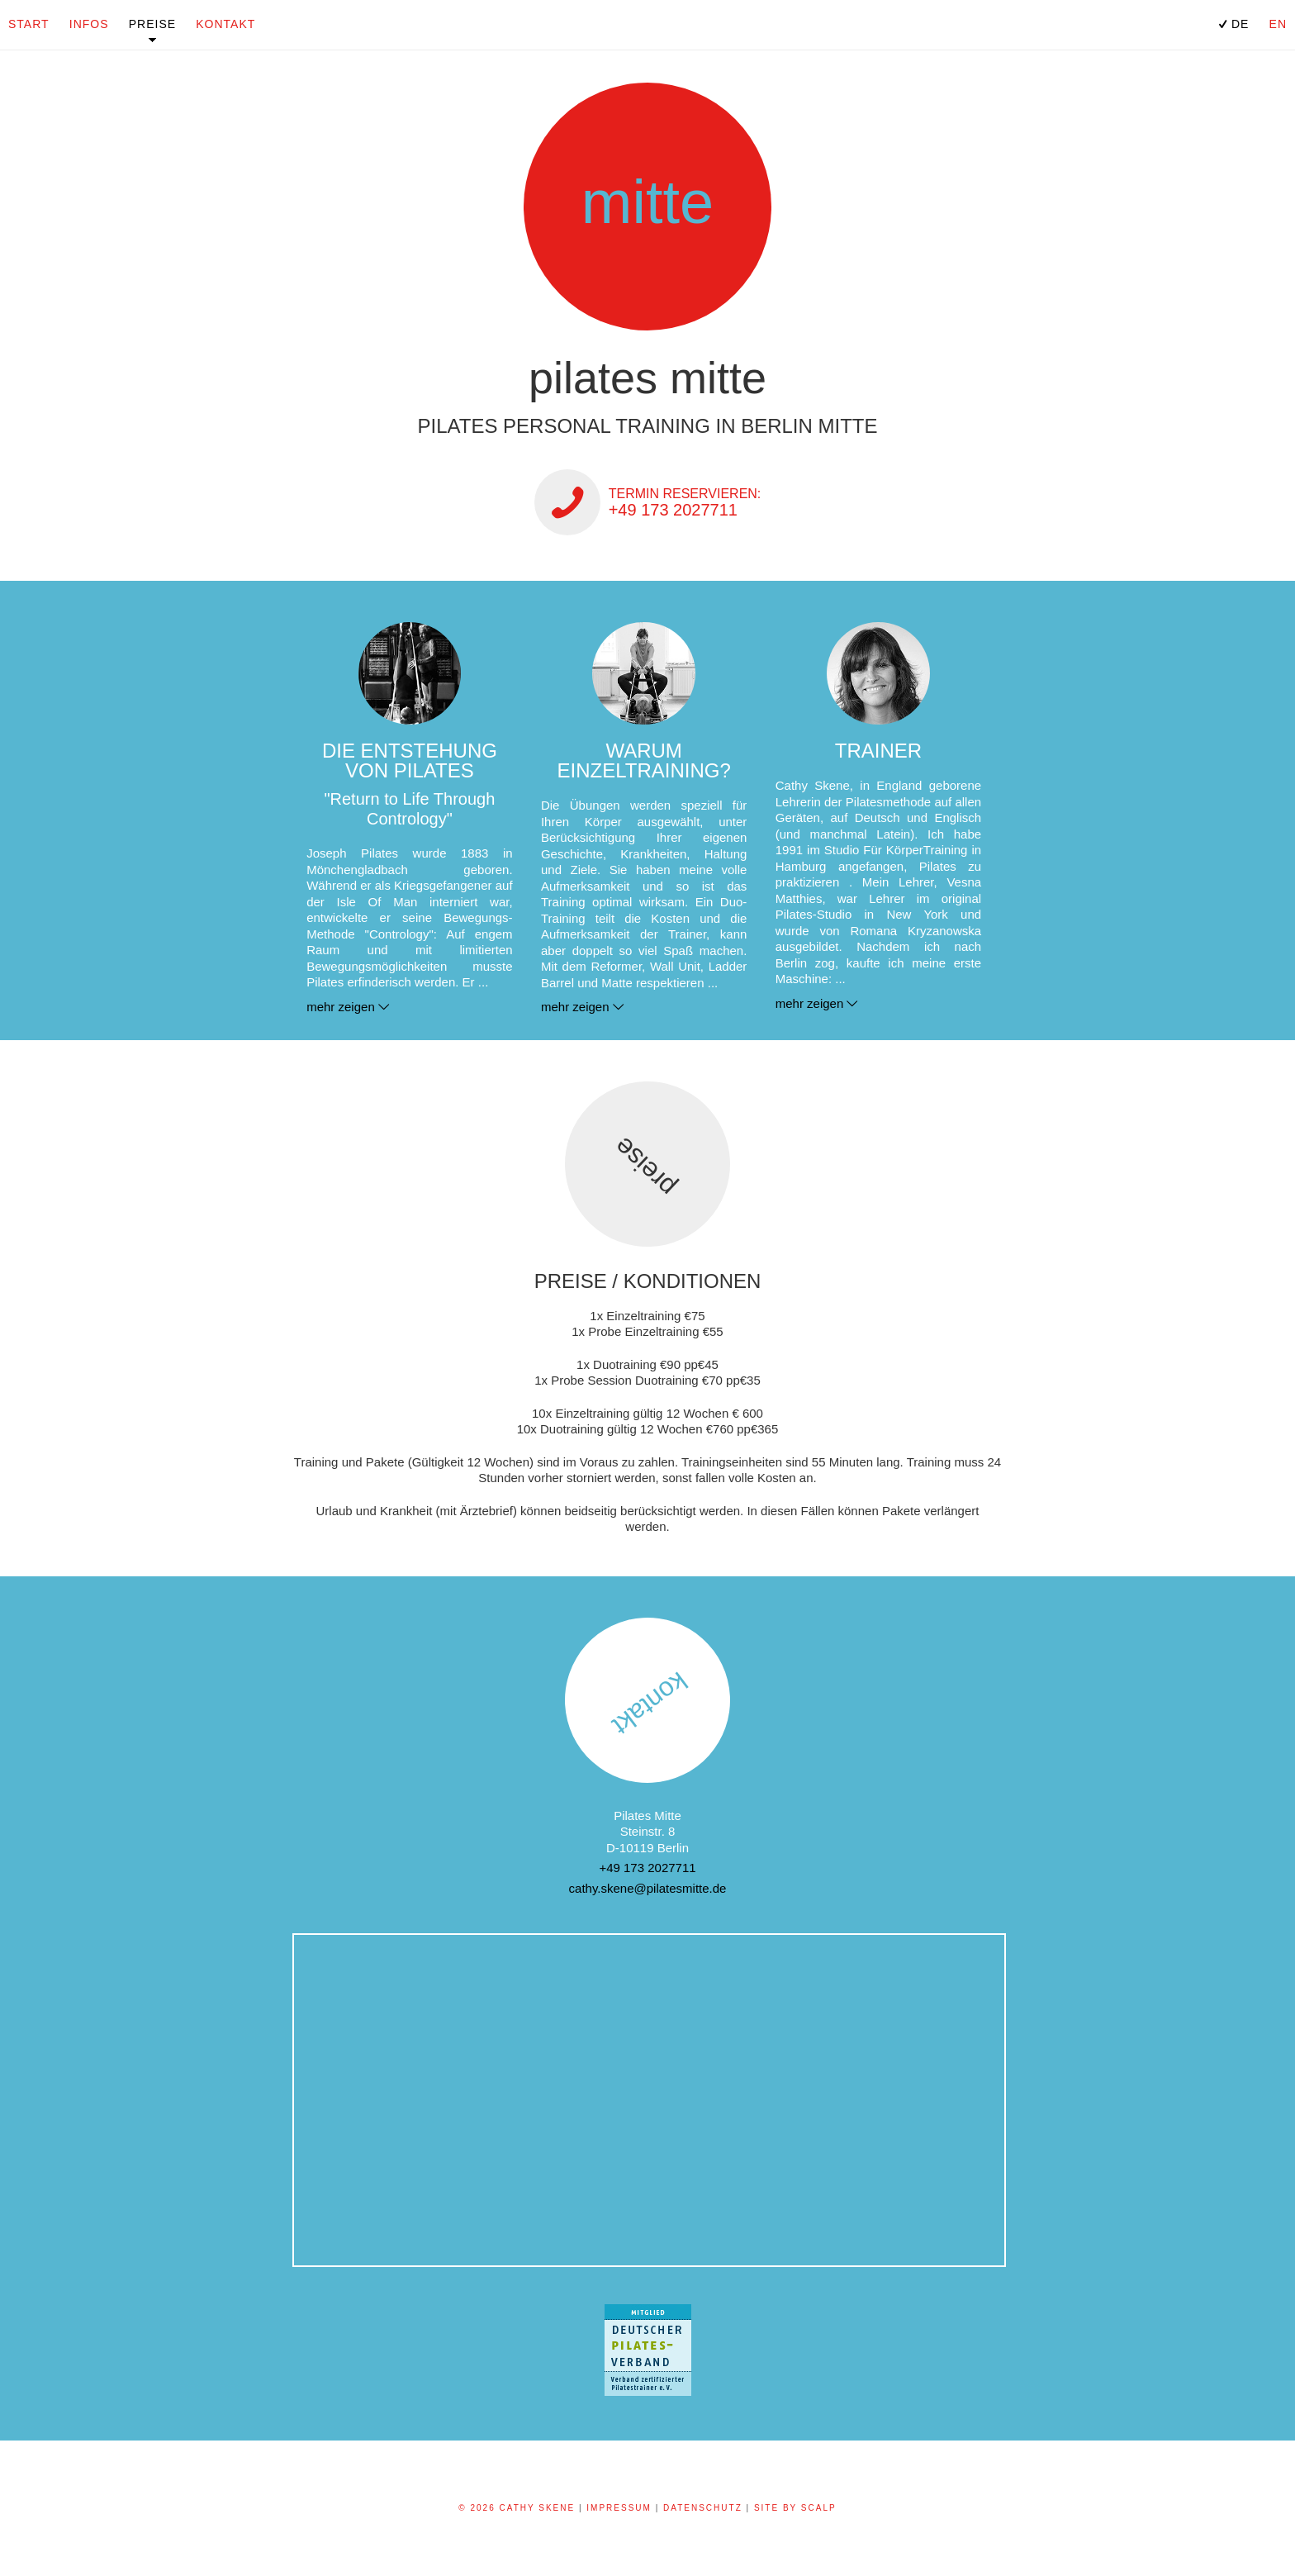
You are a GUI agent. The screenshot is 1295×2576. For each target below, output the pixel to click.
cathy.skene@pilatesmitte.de (648, 1888)
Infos (89, 24)
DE (1232, 24)
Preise (152, 24)
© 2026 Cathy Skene (516, 2507)
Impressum (619, 2507)
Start (29, 24)
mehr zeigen (340, 1007)
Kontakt (225, 24)
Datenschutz (702, 2507)
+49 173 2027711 (647, 1868)
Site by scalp (795, 2507)
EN (1278, 24)
